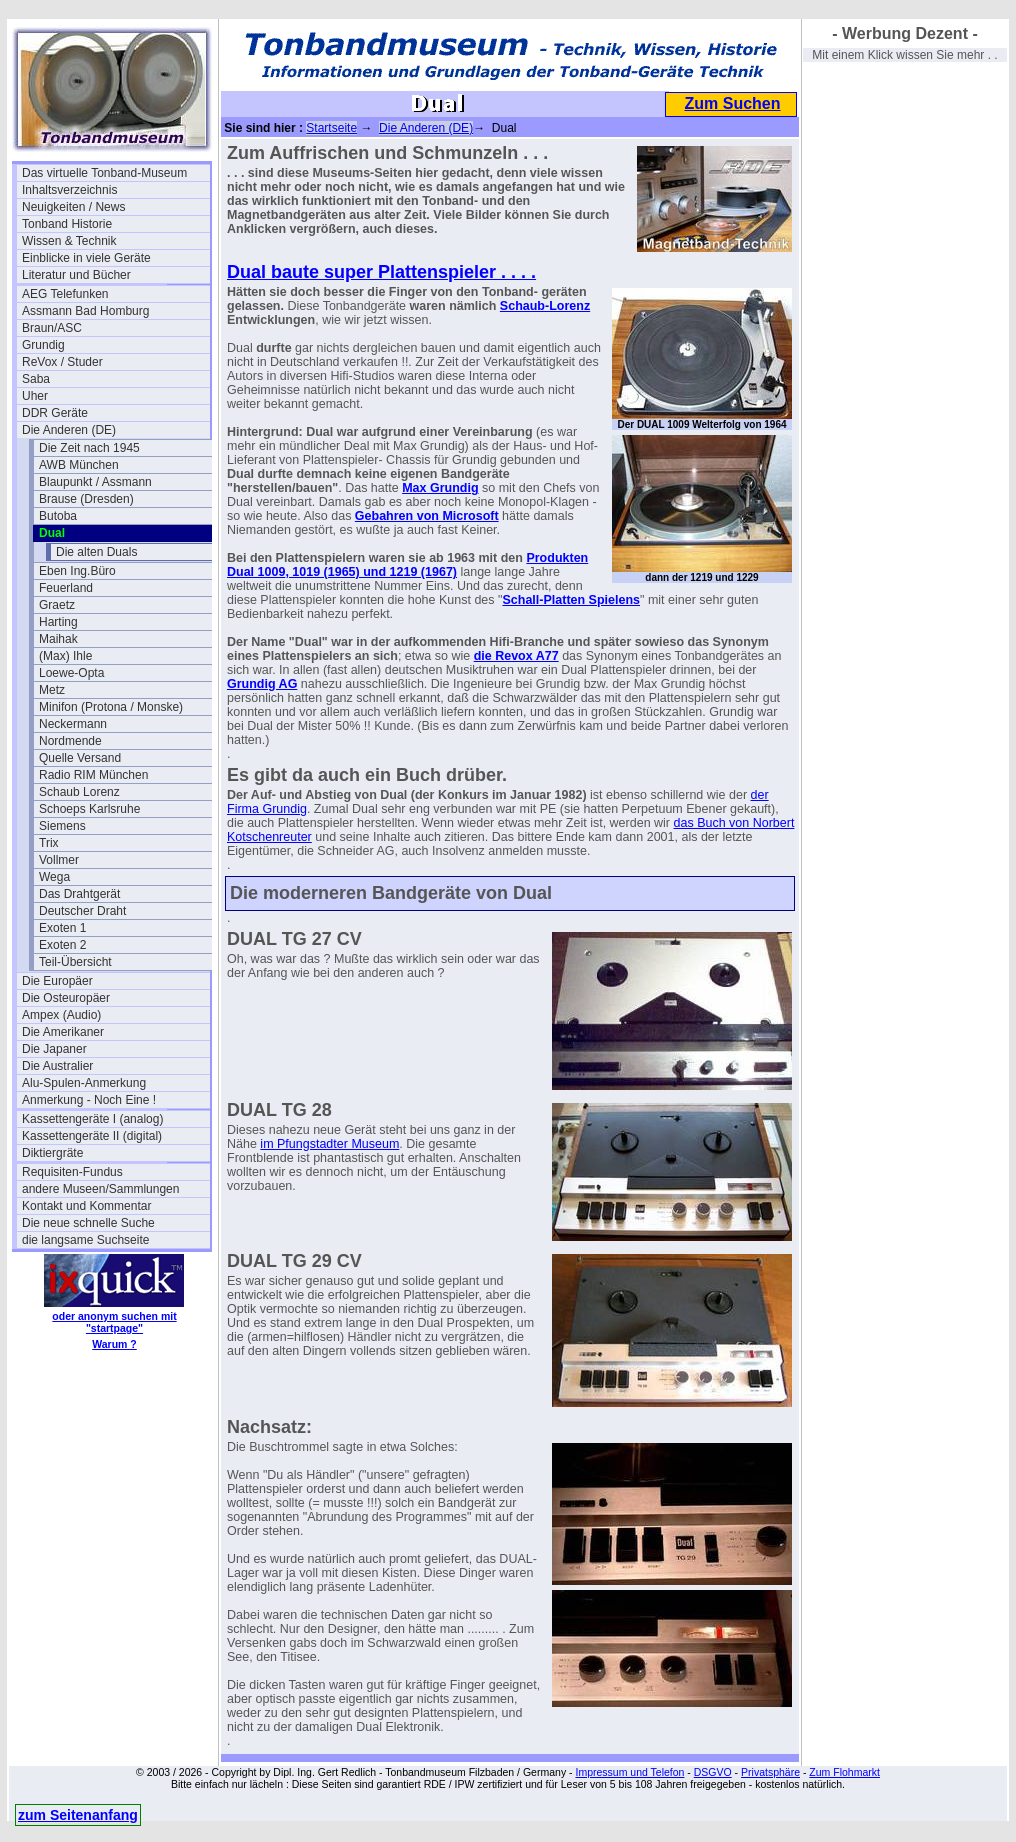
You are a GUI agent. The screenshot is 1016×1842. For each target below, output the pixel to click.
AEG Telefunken (65, 294)
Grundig (43, 345)
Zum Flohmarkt (844, 1772)
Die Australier (57, 1066)
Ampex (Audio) (61, 1015)
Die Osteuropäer (66, 998)
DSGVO (713, 1772)
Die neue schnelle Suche (88, 1223)
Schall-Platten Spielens (571, 600)
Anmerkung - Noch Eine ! (89, 1100)
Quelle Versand (80, 758)
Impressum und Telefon (629, 1772)
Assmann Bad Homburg (85, 311)
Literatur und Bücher (76, 275)
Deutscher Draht (82, 911)
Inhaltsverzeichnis (69, 190)
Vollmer (59, 860)
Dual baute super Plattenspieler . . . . (381, 272)
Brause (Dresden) (86, 499)
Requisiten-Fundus (72, 1172)
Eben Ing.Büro (77, 571)
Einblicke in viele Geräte (86, 258)
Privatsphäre (770, 1772)
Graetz (57, 605)
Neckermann (73, 724)
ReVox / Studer (62, 362)
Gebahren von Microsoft (427, 516)
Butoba (58, 516)
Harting (58, 622)
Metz (52, 690)
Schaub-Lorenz (545, 306)
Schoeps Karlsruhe (89, 809)
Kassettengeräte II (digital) (92, 1136)
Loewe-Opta (71, 673)
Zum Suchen (732, 103)
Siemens (62, 826)
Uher (35, 396)
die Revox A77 (516, 656)
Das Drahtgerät (79, 894)
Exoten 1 (62, 928)
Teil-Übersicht (75, 962)
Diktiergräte (52, 1153)
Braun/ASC (52, 328)
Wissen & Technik (69, 241)
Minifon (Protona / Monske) (111, 707)
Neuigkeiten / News (73, 207)
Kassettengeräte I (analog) (92, 1119)
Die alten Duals (96, 552)
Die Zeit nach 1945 (89, 448)
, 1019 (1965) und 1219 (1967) (371, 572)
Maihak (58, 639)
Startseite (331, 128)
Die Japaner (54, 1049)
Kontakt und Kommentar (86, 1206)
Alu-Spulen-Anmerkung (84, 1083)
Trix (49, 843)
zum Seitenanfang (78, 1815)
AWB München (79, 465)
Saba (36, 379)
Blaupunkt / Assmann (95, 482)
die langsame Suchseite (85, 1240)
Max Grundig (440, 488)
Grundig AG (262, 684)
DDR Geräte (55, 413)
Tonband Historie (67, 224)
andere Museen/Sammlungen (100, 1189)
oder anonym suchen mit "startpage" (114, 1322)
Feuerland (66, 588)
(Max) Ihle (65, 656)
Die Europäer (57, 981)
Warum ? (114, 1344)
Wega (54, 877)
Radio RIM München (93, 775)
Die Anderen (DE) (69, 430)
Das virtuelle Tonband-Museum (104, 173)
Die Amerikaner (63, 1032)
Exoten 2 (62, 945)
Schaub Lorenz (79, 792)
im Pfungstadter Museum (329, 1144)
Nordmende (70, 741)
